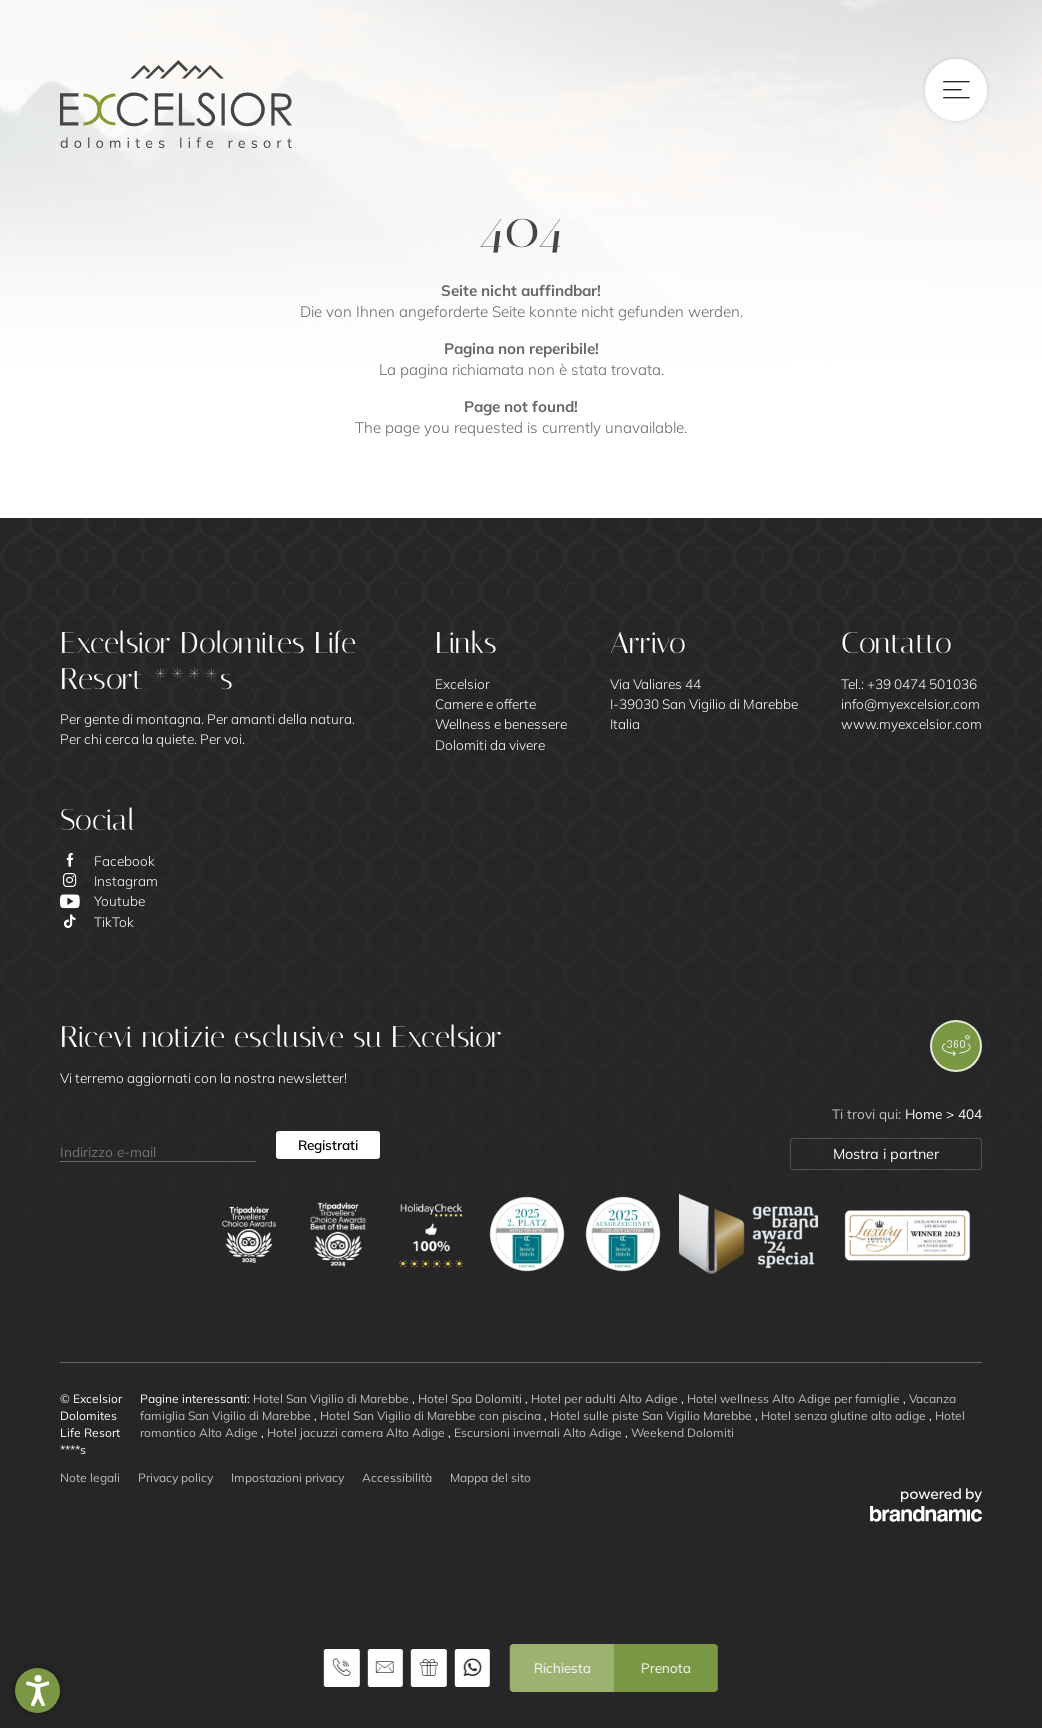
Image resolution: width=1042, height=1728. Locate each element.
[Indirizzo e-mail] (158, 1145)
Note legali (90, 1477)
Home (925, 1113)
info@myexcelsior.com (910, 703)
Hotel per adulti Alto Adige (606, 1398)
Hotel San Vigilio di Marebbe (332, 1398)
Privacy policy (175, 1477)
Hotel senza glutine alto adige (845, 1415)
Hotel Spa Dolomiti (471, 1398)
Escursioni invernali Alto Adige (539, 1432)
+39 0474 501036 (922, 683)
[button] (37, 1690)
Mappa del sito (490, 1477)
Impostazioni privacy (287, 1477)
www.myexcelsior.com (911, 723)
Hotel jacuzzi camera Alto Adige (357, 1432)
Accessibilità (397, 1477)
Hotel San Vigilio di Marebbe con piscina (432, 1415)
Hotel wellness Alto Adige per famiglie (795, 1398)
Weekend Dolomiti (682, 1432)
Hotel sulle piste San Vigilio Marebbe (652, 1415)
